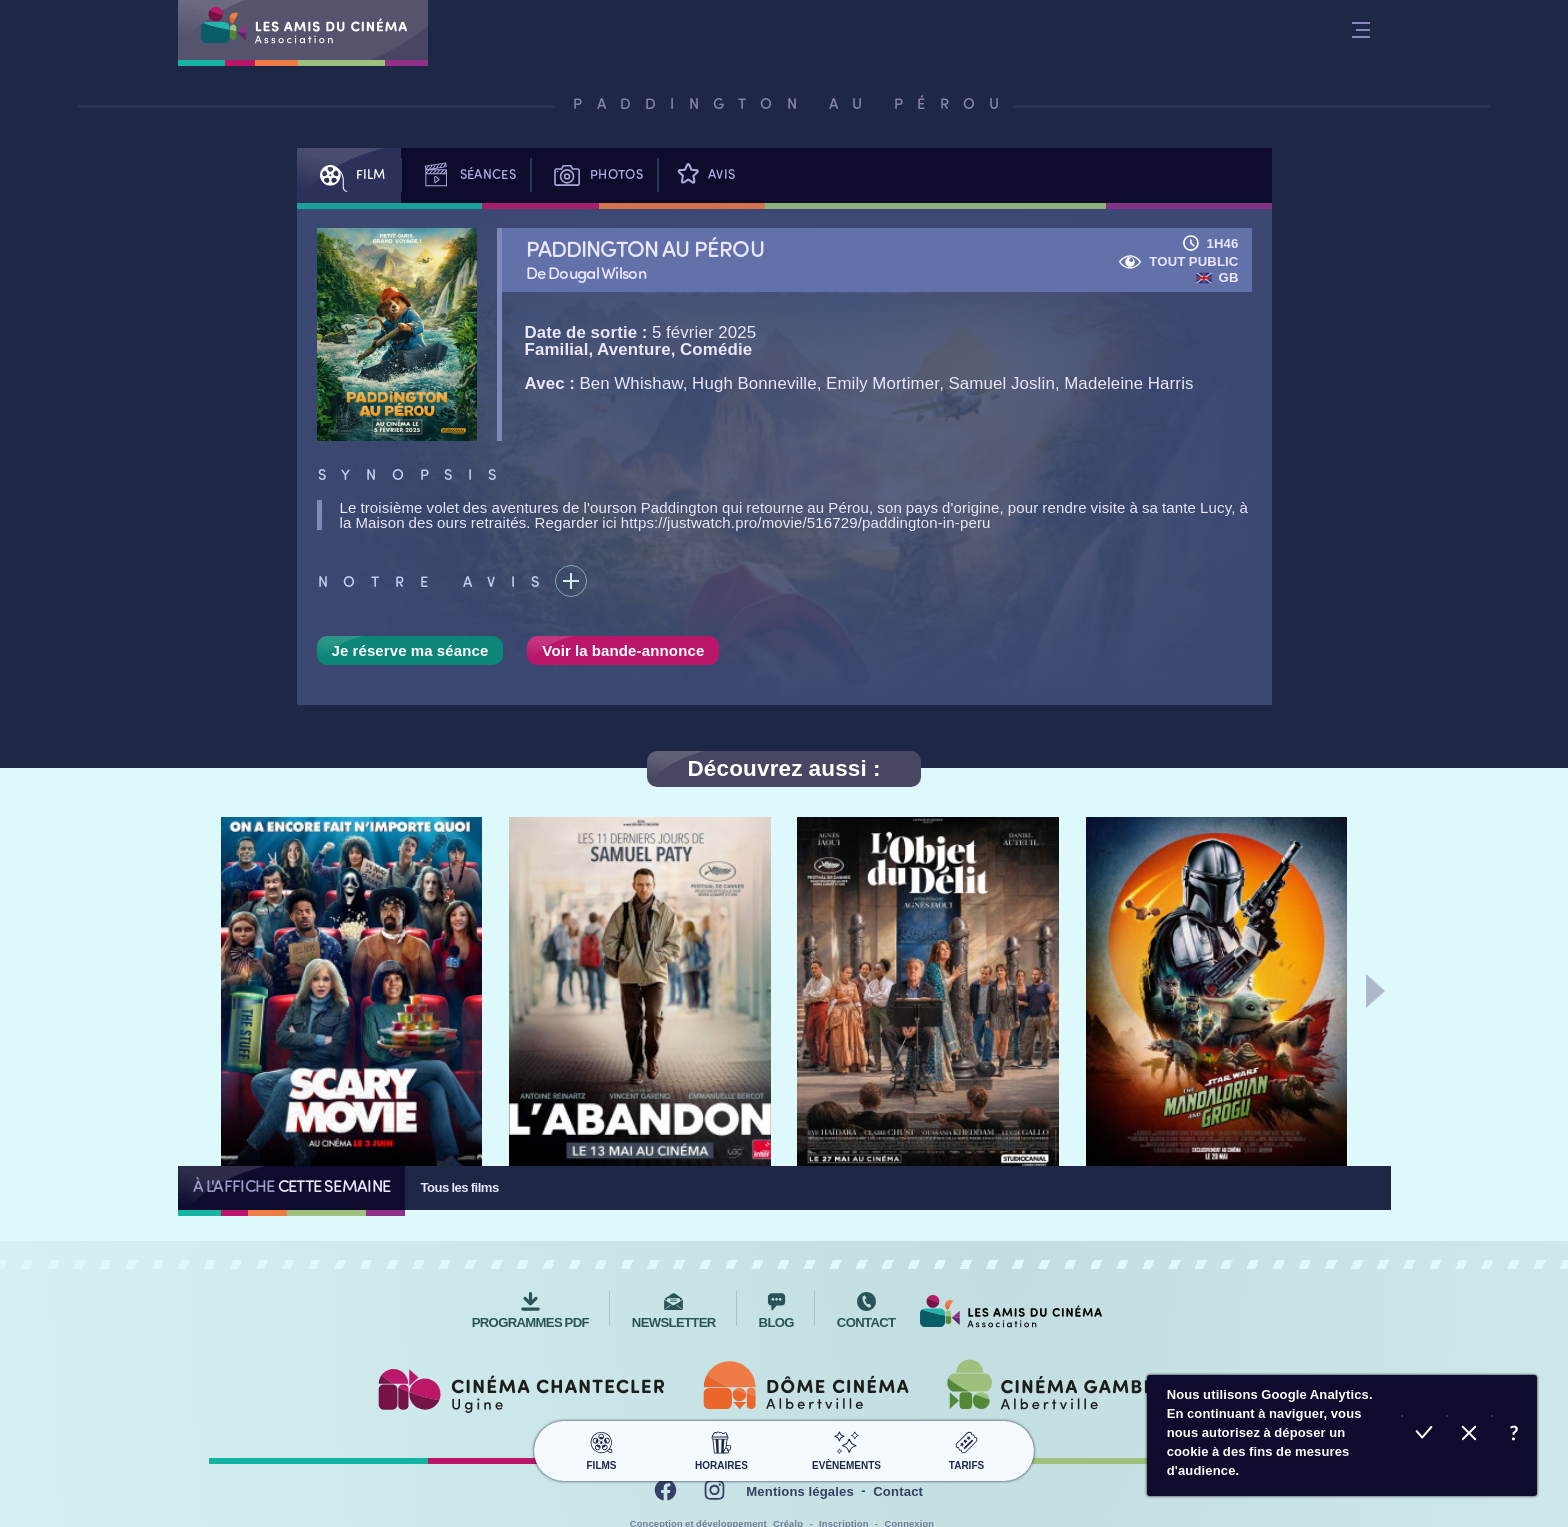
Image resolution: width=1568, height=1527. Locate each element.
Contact (898, 1491)
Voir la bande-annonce (623, 650)
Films (601, 1448)
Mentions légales (800, 1491)
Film (349, 175)
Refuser (1469, 1435)
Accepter (1424, 1435)
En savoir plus (1514, 1435)
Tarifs (966, 1448)
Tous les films (459, 1187)
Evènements (846, 1448)
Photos (594, 175)
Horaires (721, 1448)
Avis (704, 175)
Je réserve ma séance (410, 650)
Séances (466, 175)
